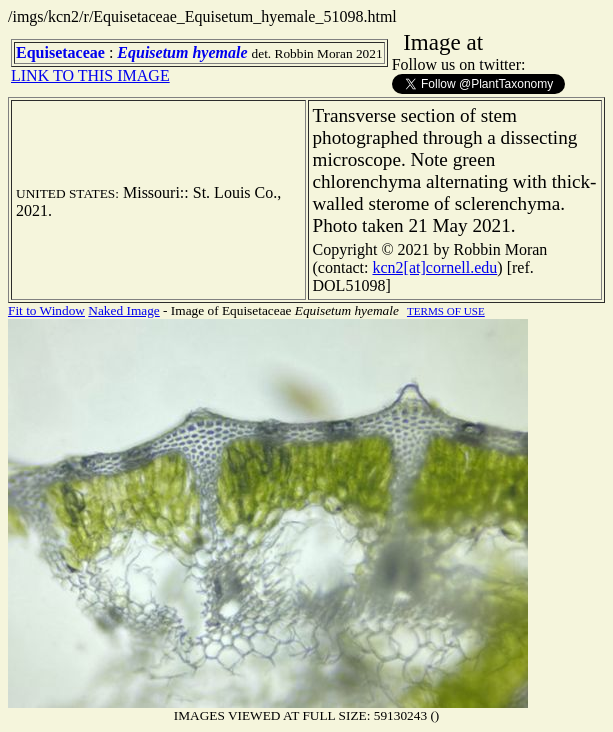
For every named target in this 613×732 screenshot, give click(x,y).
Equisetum (152, 52)
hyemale (219, 52)
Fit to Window (46, 310)
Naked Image (123, 310)
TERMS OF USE (446, 311)
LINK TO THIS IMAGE (90, 75)
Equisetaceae (60, 52)
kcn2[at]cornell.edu (434, 267)
